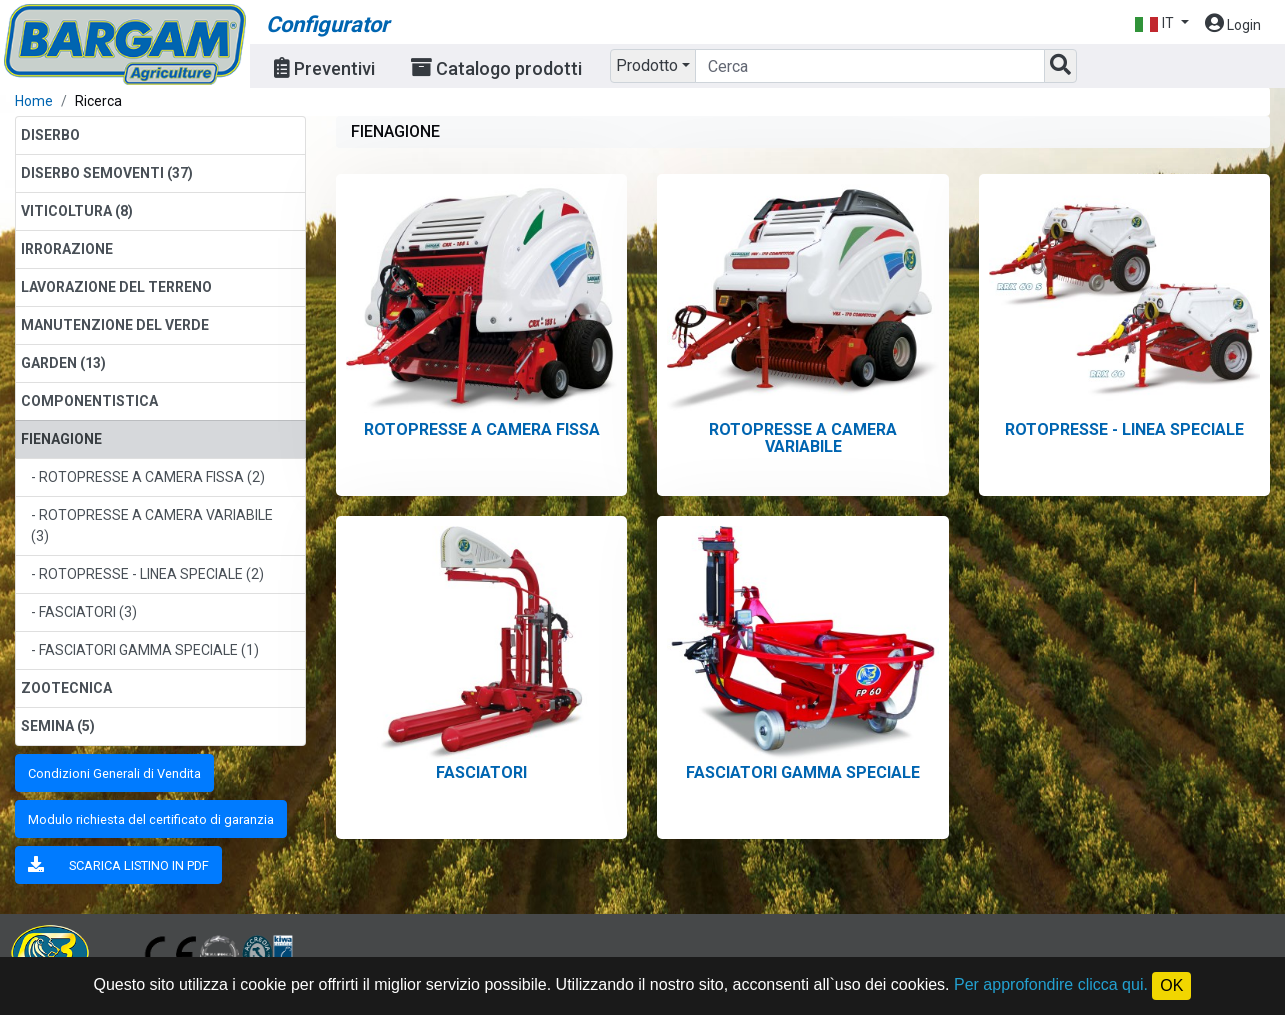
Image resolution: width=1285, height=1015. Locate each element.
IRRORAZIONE (67, 249)
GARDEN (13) (63, 363)
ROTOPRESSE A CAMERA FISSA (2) (152, 477)
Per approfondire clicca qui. (1051, 984)
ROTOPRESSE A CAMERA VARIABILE (803, 438)
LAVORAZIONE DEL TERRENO (116, 287)
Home (34, 101)
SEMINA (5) (58, 726)
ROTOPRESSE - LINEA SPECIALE (1124, 429)
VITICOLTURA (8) (77, 211)
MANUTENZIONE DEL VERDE (115, 325)
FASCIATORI (481, 772)
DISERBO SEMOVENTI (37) (107, 173)
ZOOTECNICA (66, 688)
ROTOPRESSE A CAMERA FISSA (482, 429)
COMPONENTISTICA (89, 401)
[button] (1161, 23)
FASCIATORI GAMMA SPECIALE (803, 772)
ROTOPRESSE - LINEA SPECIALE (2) (151, 574)
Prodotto (647, 65)
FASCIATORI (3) (88, 612)
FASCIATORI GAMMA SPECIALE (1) (149, 650)
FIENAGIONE (61, 439)
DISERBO (50, 135)
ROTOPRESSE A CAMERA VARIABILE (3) (152, 525)
